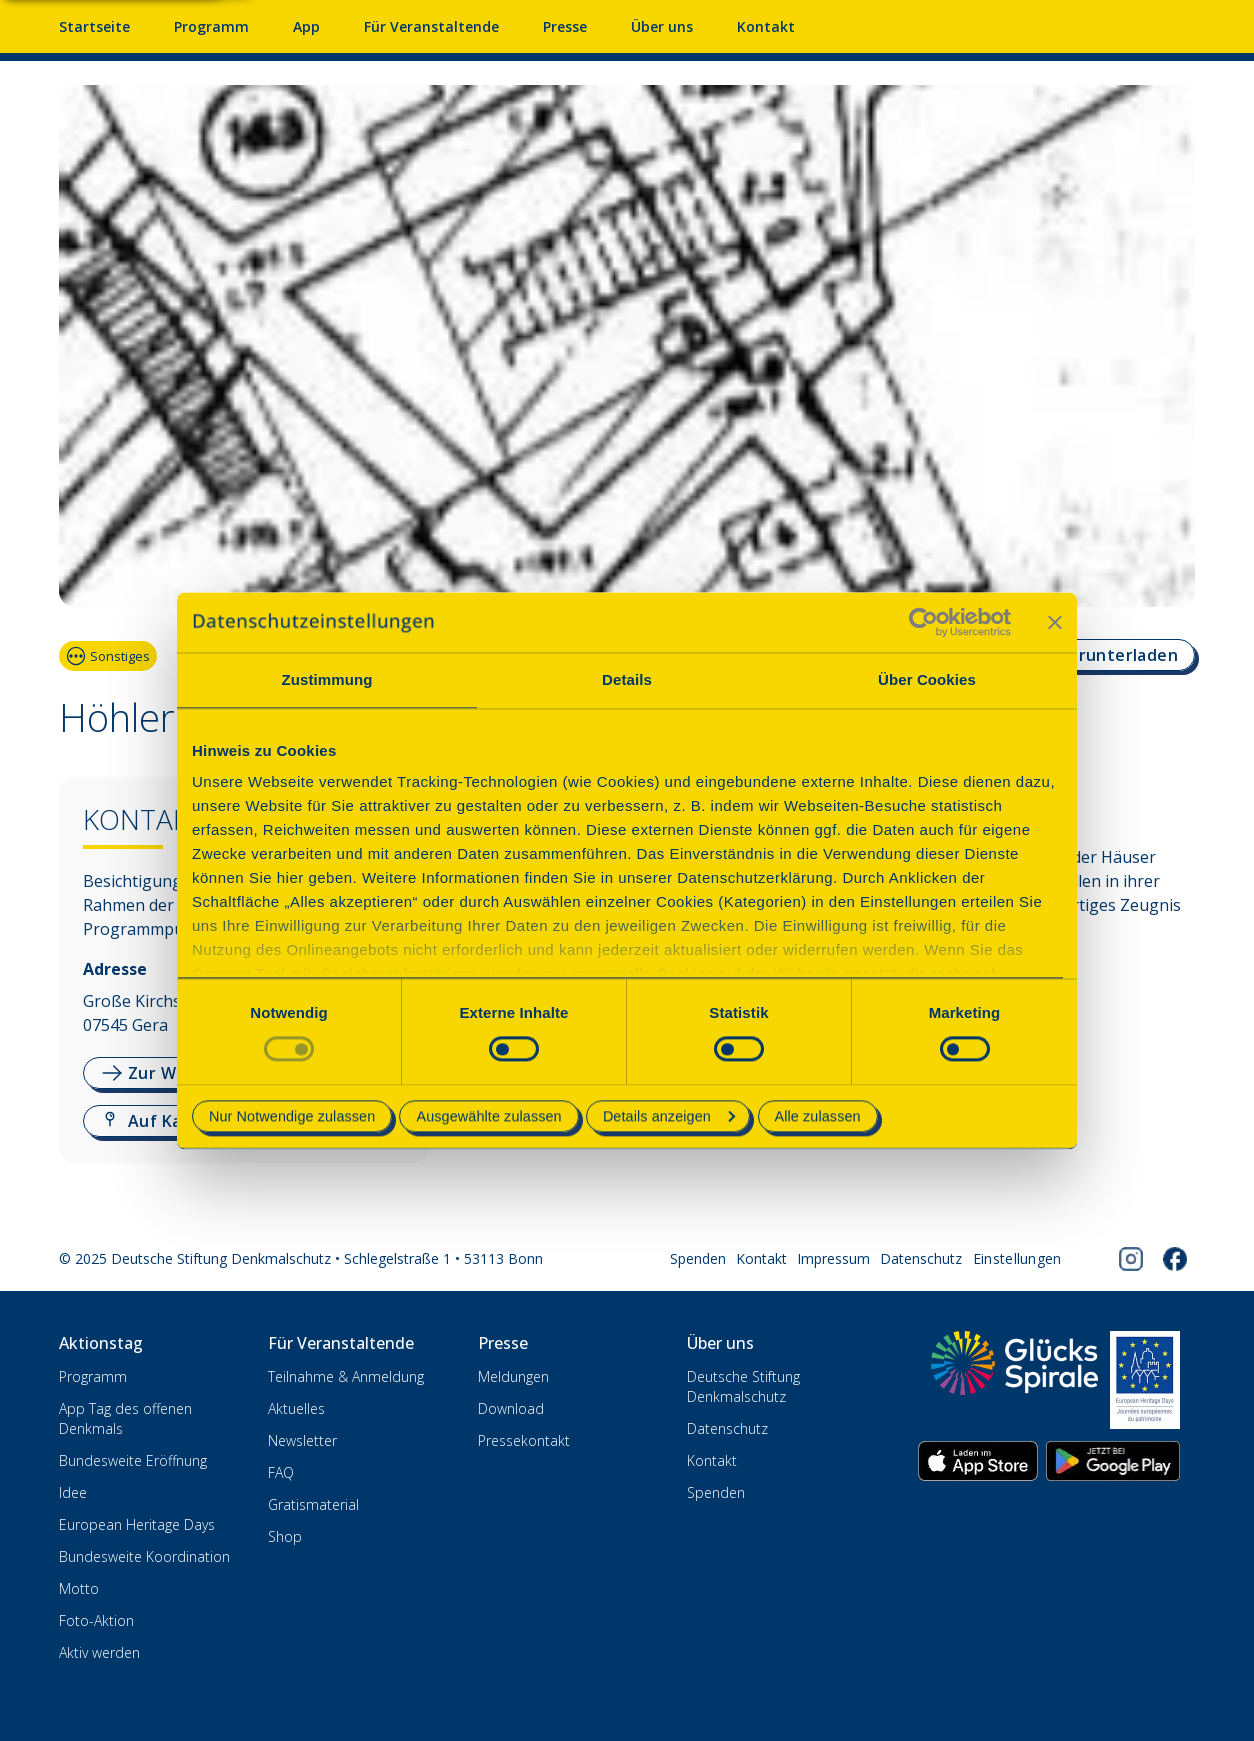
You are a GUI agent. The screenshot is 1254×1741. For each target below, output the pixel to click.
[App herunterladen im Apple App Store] (978, 1461)
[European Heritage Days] (1145, 1380)
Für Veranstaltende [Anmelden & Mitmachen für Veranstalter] (431, 26)
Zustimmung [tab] (327, 679)
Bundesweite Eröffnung (133, 1460)
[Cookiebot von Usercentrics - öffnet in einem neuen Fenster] (923, 622)
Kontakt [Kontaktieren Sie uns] (766, 26)
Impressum (833, 1258)
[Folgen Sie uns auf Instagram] (1131, 1259)
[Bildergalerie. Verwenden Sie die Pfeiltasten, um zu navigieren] (627, 354)
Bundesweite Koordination (144, 1556)
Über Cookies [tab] (927, 679)
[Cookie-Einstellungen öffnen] (1017, 1259)
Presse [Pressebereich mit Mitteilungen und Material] (565, 26)
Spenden (698, 1258)
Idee (73, 1492)
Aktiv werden (99, 1652)
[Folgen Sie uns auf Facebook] (1175, 1259)
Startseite (94, 26)
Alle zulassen (818, 1116)
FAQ (281, 1472)
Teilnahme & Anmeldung (346, 1376)
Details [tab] (627, 679)
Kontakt (761, 1258)
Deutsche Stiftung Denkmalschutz (743, 1386)
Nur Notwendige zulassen (292, 1116)
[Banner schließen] (1055, 622)
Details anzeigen (669, 1116)
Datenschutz (921, 1258)
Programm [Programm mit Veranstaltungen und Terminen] (211, 26)
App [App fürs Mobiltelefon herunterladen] (306, 26)
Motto (79, 1588)
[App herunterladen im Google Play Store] (1113, 1461)
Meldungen (513, 1376)
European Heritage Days (137, 1524)
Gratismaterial (313, 1504)
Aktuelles (296, 1408)
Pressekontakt (524, 1440)
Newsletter (302, 1440)
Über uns (662, 26)
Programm (93, 1376)
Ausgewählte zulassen (488, 1116)
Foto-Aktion (96, 1620)
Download (511, 1408)
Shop (285, 1536)
